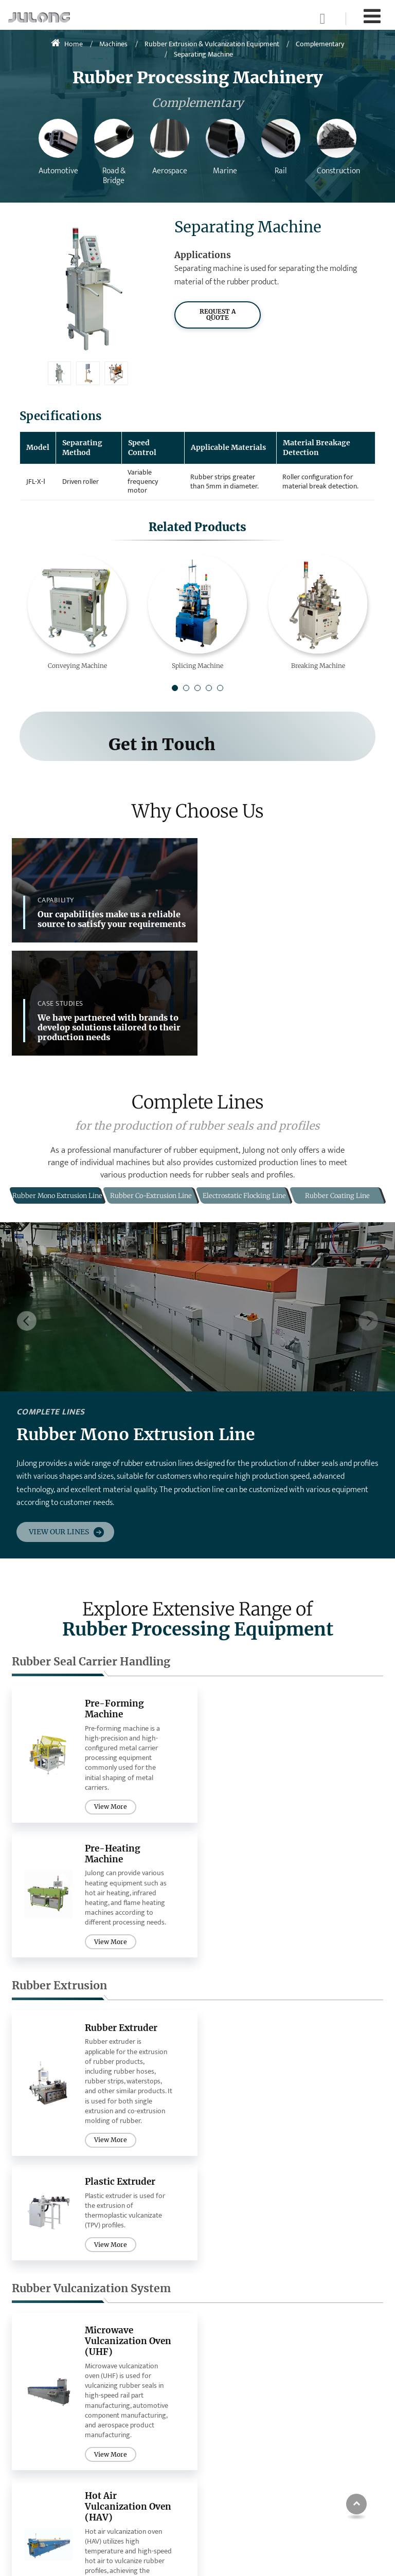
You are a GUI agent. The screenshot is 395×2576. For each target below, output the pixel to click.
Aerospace (231, 2415)
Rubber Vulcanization (54, 2433)
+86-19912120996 (341, 2461)
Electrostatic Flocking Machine (124, 2191)
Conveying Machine (77, 665)
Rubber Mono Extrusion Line (139, 2398)
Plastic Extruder (309, 1777)
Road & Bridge (237, 2399)
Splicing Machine (197, 665)
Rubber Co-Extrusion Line (150, 2423)
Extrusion (36, 2418)
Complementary (320, 44)
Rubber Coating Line (149, 2467)
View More (109, 1692)
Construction (235, 2446)
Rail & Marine (235, 2430)
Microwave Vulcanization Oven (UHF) (115, 1986)
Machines (113, 44)
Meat (223, 2462)
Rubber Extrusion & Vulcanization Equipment (212, 44)
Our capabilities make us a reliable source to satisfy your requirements (111, 910)
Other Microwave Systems (48, 2510)
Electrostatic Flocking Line (151, 2448)
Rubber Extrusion (59, 1736)
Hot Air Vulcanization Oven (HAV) (304, 1986)
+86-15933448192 (341, 2497)
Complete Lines (137, 2367)
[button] (175, 688)
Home (67, 44)
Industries (236, 2362)
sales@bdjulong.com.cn (352, 2442)
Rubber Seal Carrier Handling (91, 1546)
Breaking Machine (318, 665)
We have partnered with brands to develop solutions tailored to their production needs (300, 906)
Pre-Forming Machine (114, 1594)
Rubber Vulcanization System (91, 1934)
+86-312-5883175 (340, 2479)
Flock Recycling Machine (308, 2191)
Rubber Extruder (122, 1777)
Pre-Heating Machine (302, 1594)
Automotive (233, 2384)
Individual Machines (42, 2367)
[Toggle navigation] (372, 16)
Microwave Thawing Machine (53, 2485)
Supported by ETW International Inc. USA (197, 2558)
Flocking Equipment (66, 2144)
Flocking (35, 2449)
